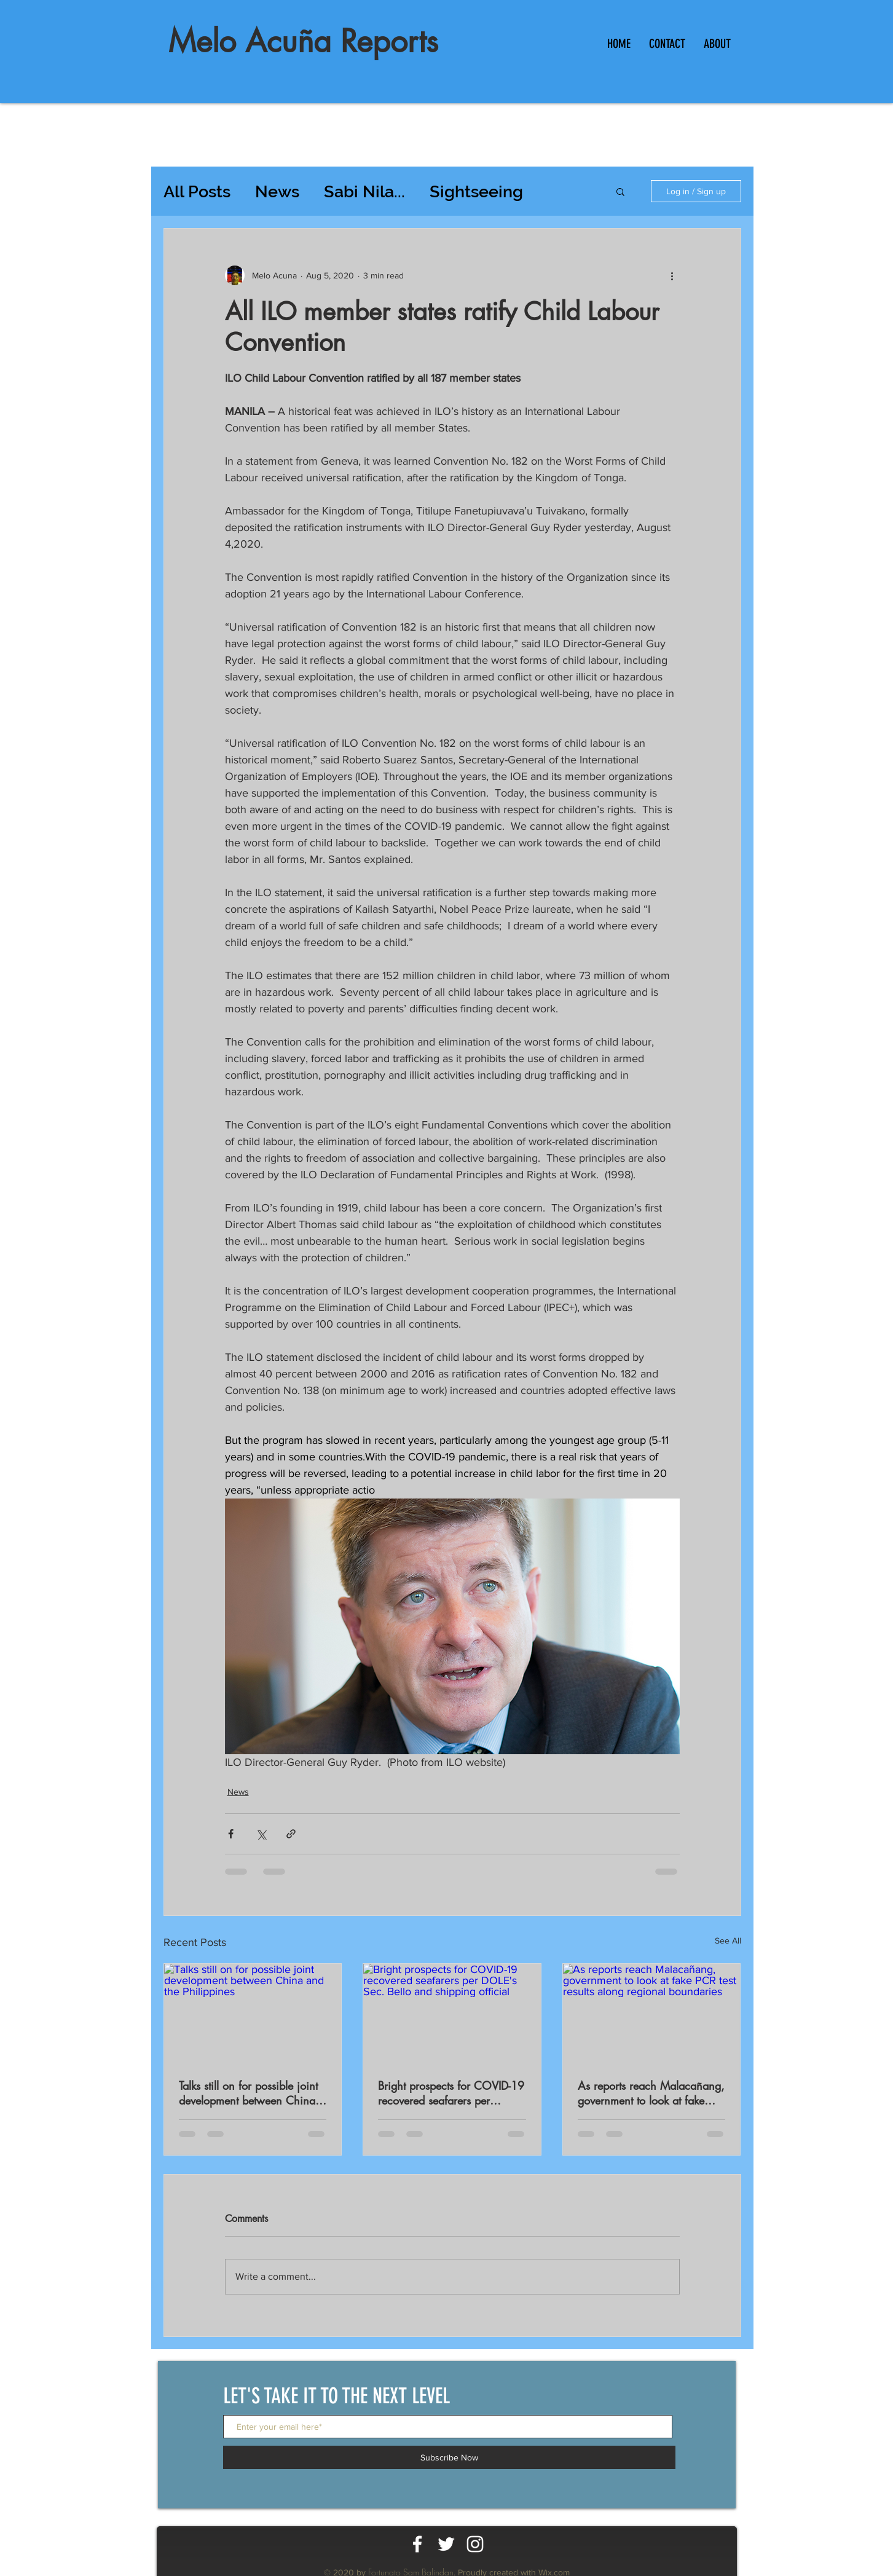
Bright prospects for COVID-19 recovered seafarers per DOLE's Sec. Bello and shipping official (451, 2093)
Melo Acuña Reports (303, 41)
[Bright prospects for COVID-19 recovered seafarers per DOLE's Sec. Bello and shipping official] (452, 2013)
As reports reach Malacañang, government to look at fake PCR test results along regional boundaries (651, 2093)
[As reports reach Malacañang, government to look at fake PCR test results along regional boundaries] (652, 2013)
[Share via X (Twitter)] (261, 1834)
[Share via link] (291, 1834)
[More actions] (672, 275)
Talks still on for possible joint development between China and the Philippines (248, 2093)
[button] (620, 191)
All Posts (196, 191)
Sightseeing (476, 191)
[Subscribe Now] (449, 2457)
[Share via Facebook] (231, 1834)
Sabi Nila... (364, 191)
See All (728, 1940)
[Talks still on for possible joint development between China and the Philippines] (253, 2013)
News (277, 191)
